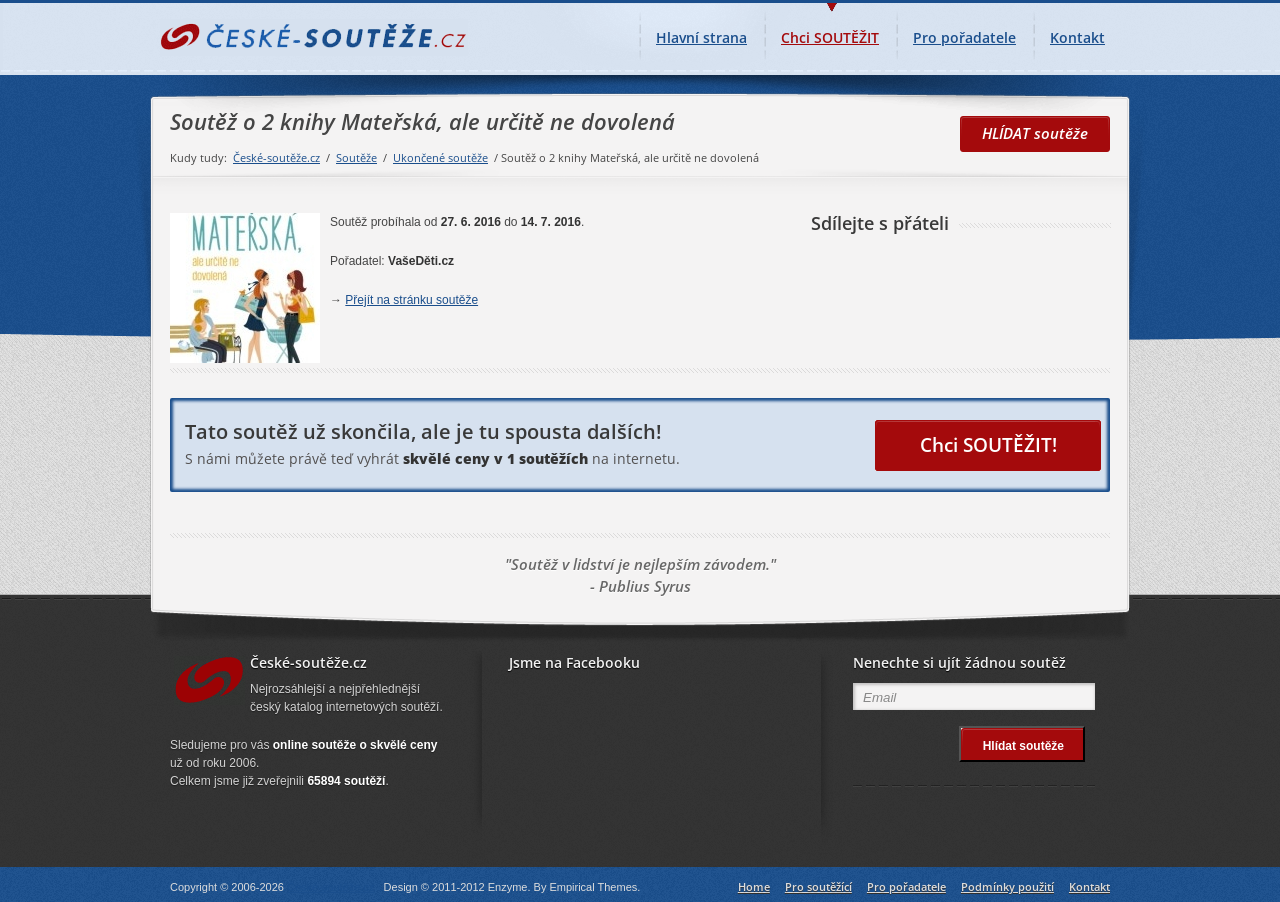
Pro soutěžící (818, 886)
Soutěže (356, 157)
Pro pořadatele (964, 37)
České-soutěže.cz (276, 157)
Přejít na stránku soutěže (411, 300)
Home (754, 886)
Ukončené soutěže (440, 157)
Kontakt (1077, 37)
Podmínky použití (1007, 886)
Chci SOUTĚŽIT (830, 31)
